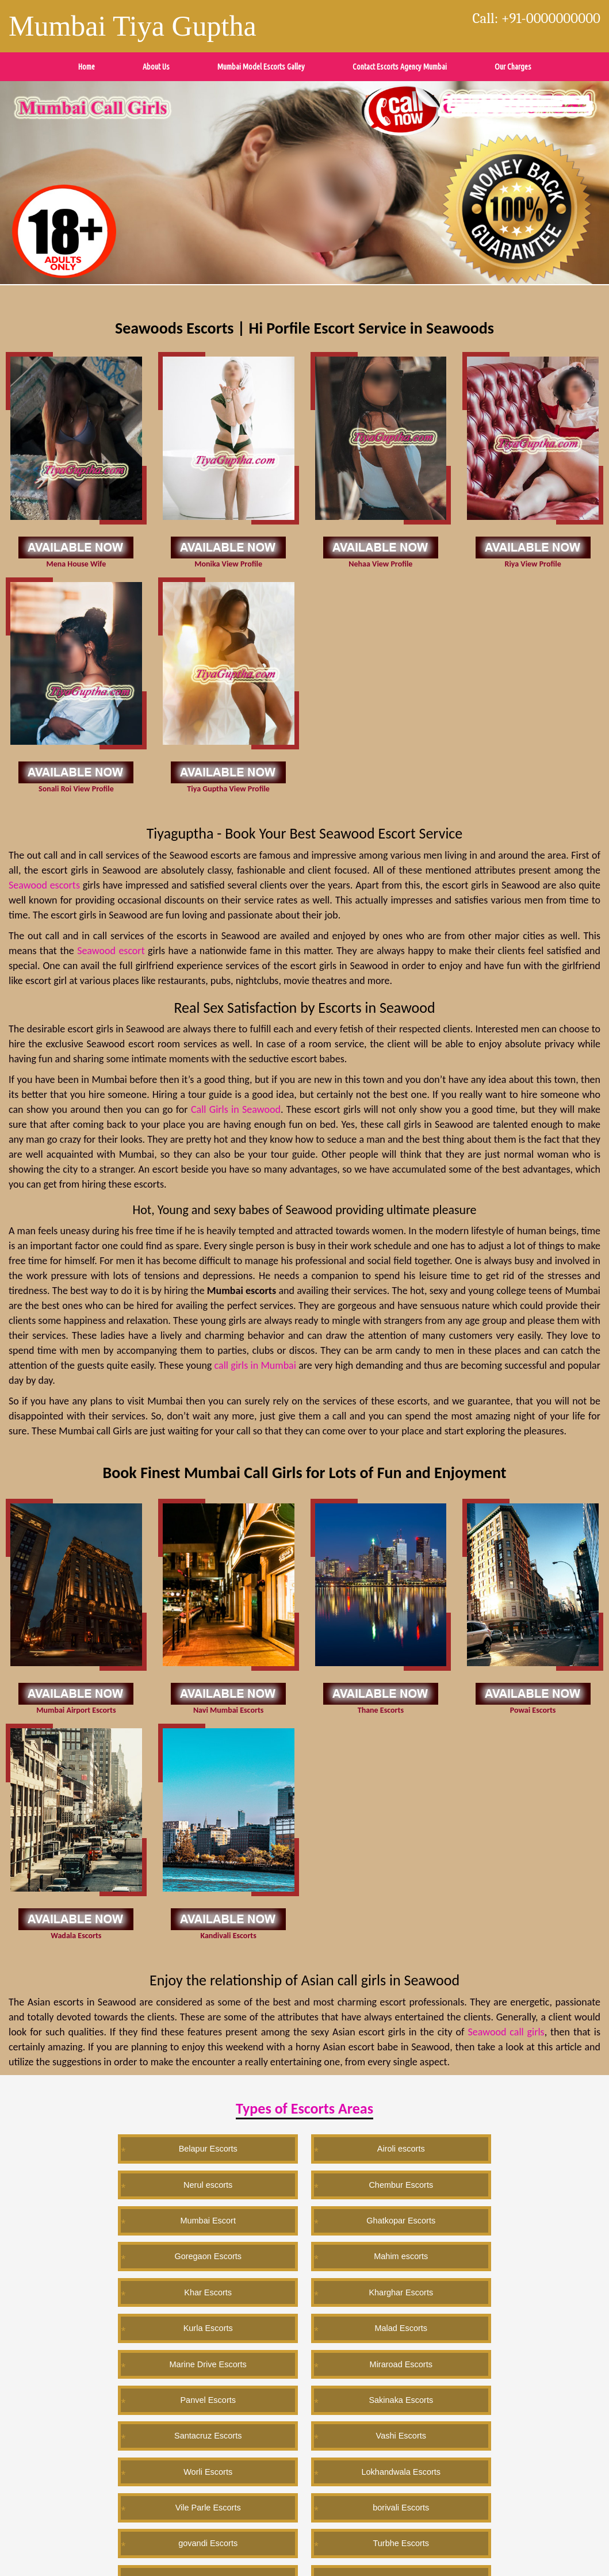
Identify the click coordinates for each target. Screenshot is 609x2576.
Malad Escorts (194, 2219)
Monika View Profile (228, 564)
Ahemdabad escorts (249, 2439)
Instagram (130, 2541)
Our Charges (513, 66)
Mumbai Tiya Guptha (132, 26)
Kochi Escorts (194, 2404)
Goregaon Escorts (194, 2183)
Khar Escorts (414, 2183)
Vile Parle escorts (414, 2404)
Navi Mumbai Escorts (228, 1710)
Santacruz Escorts (194, 2254)
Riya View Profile (533, 564)
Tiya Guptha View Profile (228, 789)
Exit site (324, 2495)
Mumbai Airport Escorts (76, 1710)
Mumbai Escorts (84, 2404)
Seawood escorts (44, 885)
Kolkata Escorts (359, 2439)
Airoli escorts (194, 2148)
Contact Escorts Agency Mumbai (400, 66)
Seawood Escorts (524, 2404)
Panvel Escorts (524, 2219)
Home (86, 66)
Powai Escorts (533, 1710)
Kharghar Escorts (524, 2183)
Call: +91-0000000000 (536, 18)
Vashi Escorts (304, 2254)
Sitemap (159, 2541)
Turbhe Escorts (414, 2289)
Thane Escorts (381, 1710)
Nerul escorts (304, 2148)
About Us (156, 66)
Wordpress (67, 2541)
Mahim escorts (305, 2183)
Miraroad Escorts (414, 2219)
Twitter (10, 2541)
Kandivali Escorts (228, 1935)
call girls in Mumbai (255, 1365)
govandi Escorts (304, 2289)
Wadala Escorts (76, 1935)
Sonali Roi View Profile (76, 789)
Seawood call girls (506, 2032)
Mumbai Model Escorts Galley (261, 66)
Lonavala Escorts (525, 2289)
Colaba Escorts (249, 2325)
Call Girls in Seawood (236, 1109)
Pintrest (36, 2541)
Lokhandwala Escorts (525, 2254)
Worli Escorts (414, 2254)
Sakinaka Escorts (84, 2254)
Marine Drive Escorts (304, 2219)
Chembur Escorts (414, 2148)
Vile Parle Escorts (84, 2289)
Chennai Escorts (304, 2404)
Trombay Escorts (359, 2325)
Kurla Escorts (84, 2219)
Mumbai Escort (524, 2148)
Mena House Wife (76, 564)
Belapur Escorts (84, 2148)
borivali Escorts (194, 2289)
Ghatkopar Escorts (84, 2183)
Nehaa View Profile (380, 564)
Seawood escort (111, 950)
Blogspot (99, 2541)
